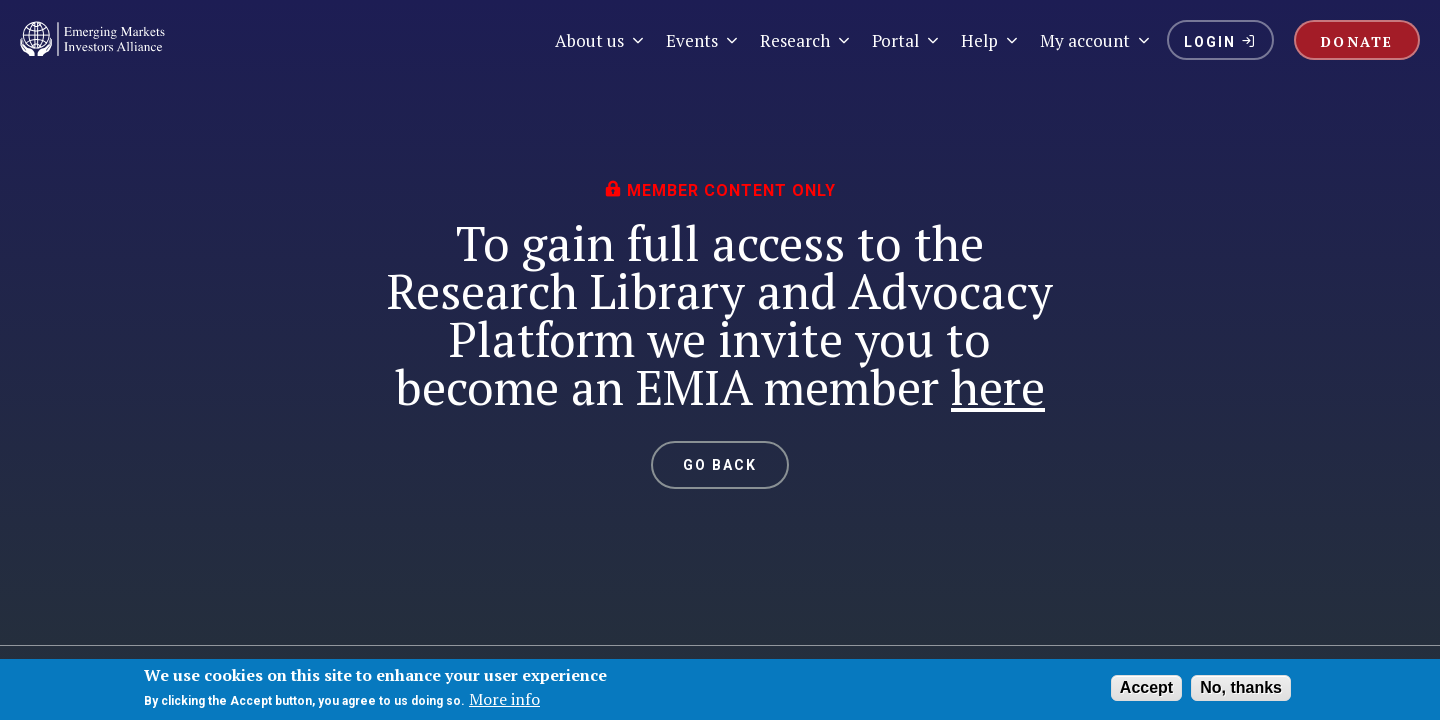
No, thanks (1241, 687)
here (998, 387)
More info (504, 699)
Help (990, 40)
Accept (1146, 687)
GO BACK (720, 465)
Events (703, 40)
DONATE (1357, 41)
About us (600, 40)
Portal (906, 40)
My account (1096, 40)
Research (806, 40)
